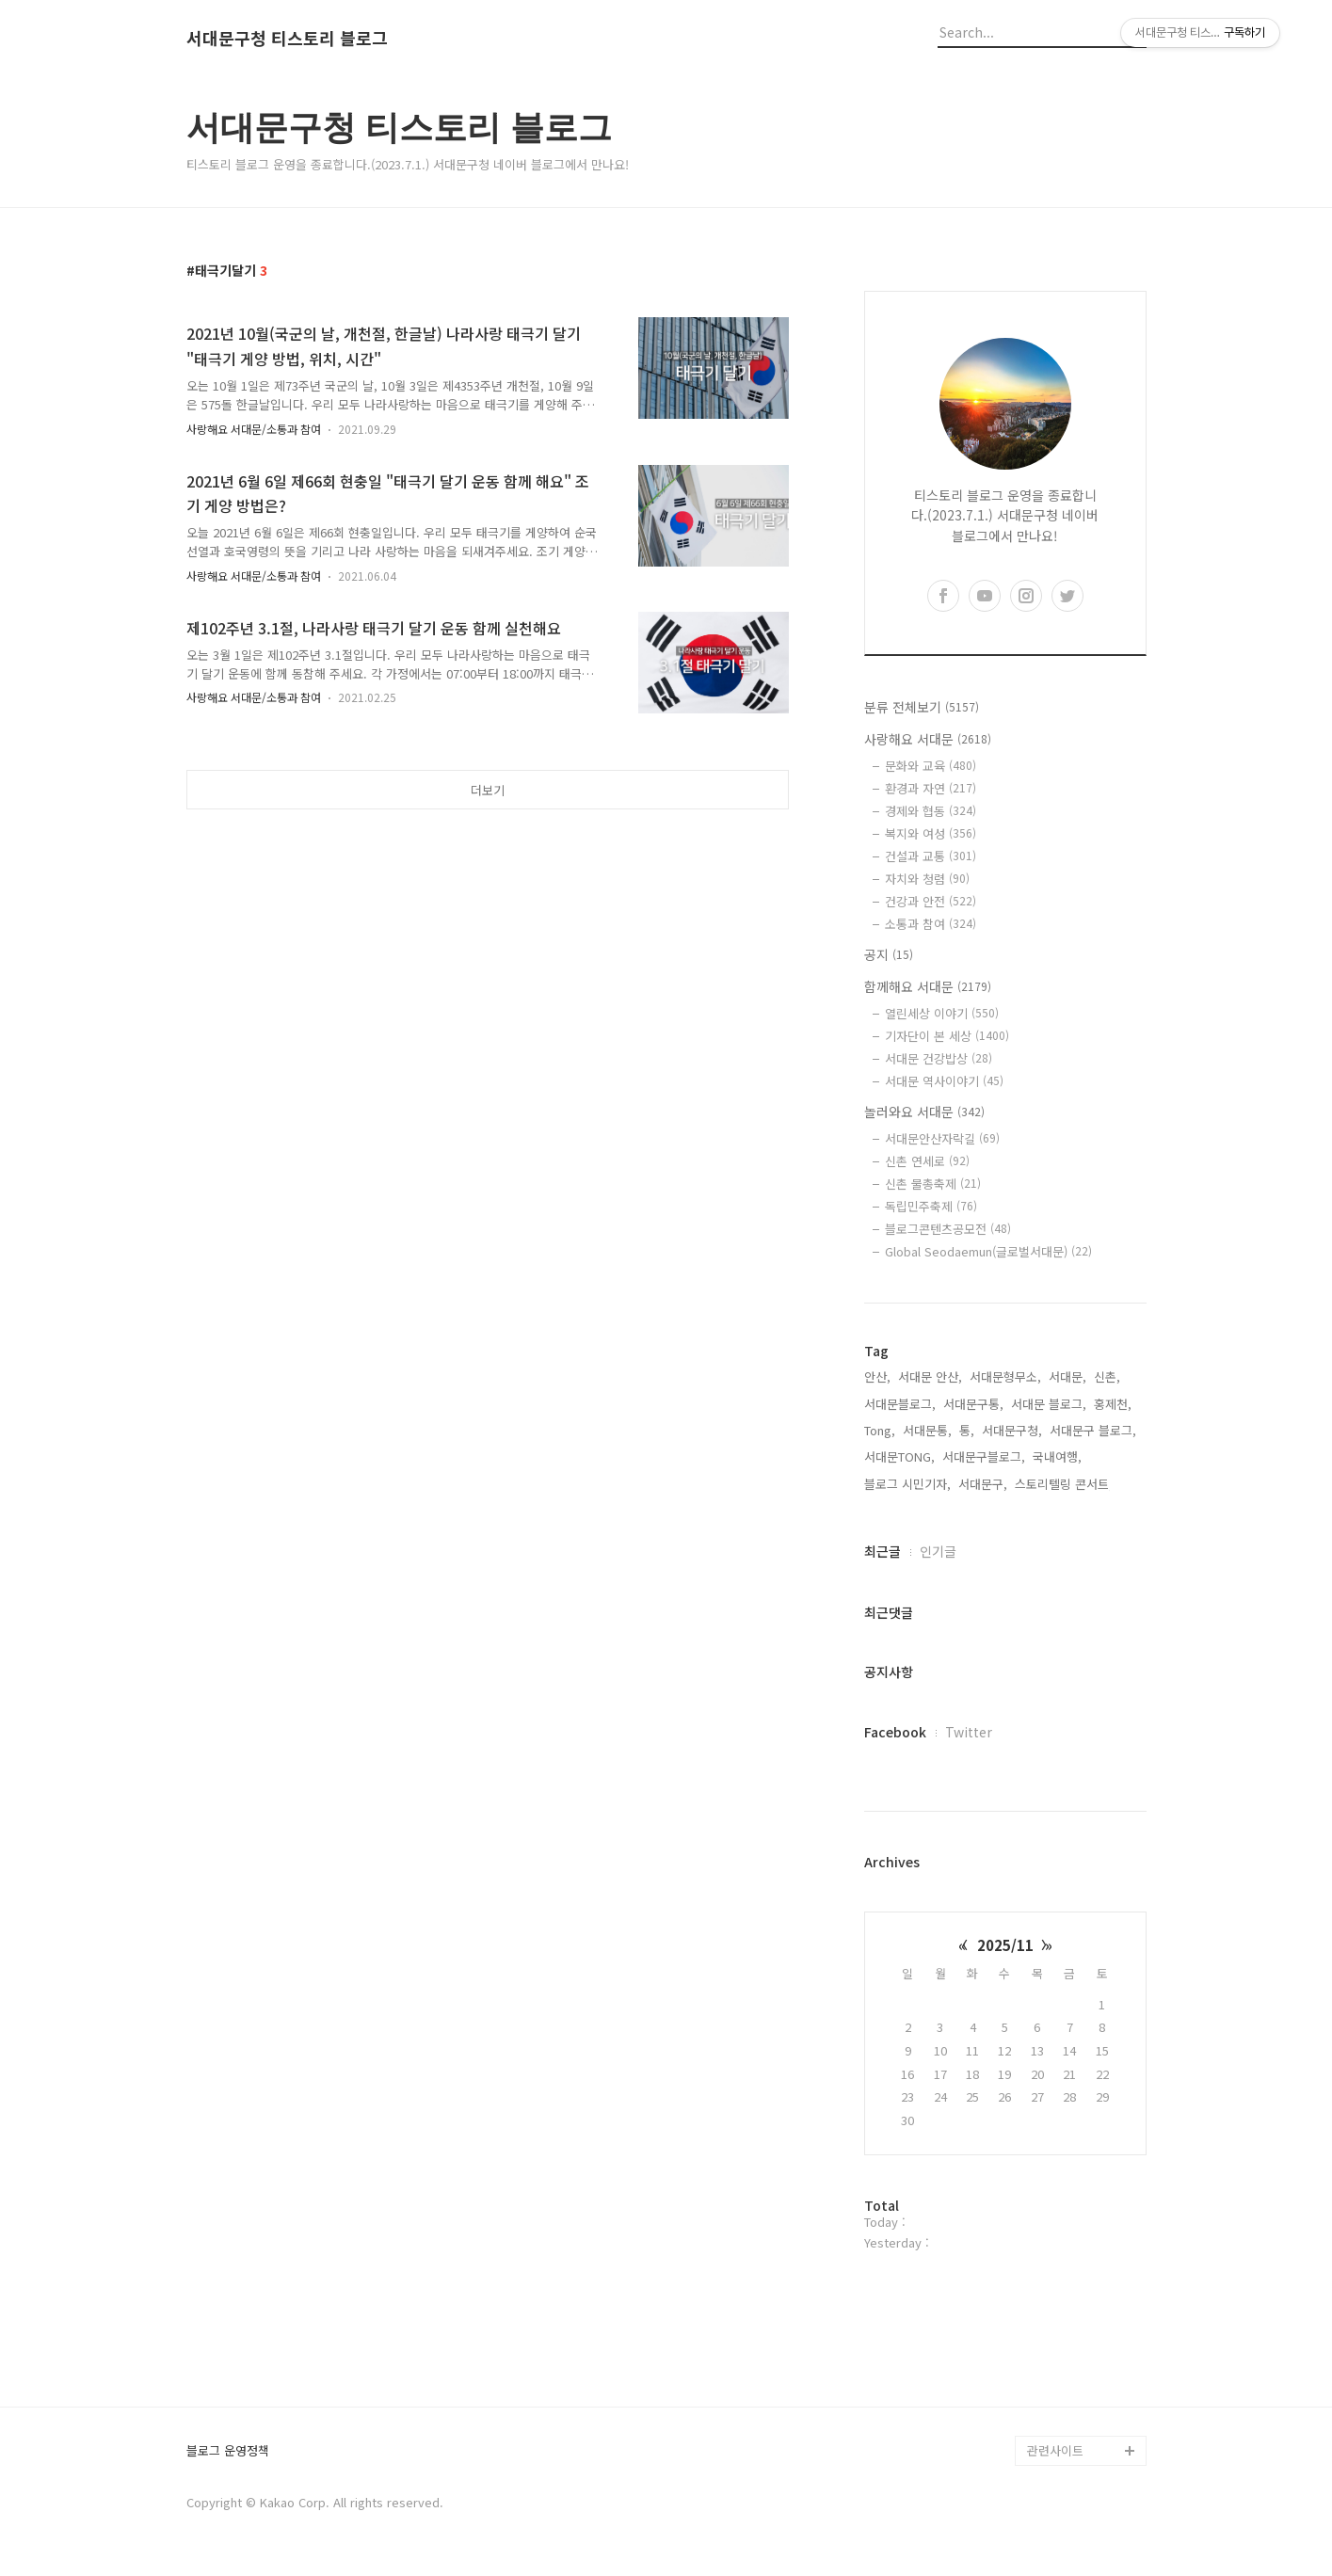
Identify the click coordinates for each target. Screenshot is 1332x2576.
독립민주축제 (931, 1206)
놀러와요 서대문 (924, 1111)
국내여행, (1057, 1456)
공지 (888, 954)
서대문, (1067, 1376)
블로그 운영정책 (227, 2451)
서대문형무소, (1005, 1376)
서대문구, (982, 1484)
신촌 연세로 (927, 1161)
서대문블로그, (900, 1404)
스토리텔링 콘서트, (1064, 1484)
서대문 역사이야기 (944, 1081)
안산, (877, 1376)
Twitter (968, 1731)
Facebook (895, 1731)
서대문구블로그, (983, 1456)
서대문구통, (973, 1404)
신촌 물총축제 (933, 1183)
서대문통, (927, 1430)
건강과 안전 (930, 901)
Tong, (879, 1430)
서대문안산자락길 (942, 1138)
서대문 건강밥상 (938, 1058)
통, (966, 1430)
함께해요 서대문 (927, 986)
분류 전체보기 (921, 706)
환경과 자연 (930, 788)
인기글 (938, 1551)
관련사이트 (1055, 2450)
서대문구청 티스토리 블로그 (287, 38)
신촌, (1107, 1376)
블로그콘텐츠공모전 (948, 1229)
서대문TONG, (899, 1456)
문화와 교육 (930, 766)
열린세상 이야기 (942, 1013)
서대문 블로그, (1048, 1404)
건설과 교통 (930, 856)
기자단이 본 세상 (947, 1036)
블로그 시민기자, (907, 1484)
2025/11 (1005, 1945)
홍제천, (1112, 1404)
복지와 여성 (930, 833)
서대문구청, (1012, 1430)
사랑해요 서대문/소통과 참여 (253, 429)
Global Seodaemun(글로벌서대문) (988, 1251)
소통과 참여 (930, 924)
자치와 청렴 (927, 879)
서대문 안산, (930, 1376)
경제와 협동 (930, 811)
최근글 (882, 1551)
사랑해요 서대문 (927, 738)
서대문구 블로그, (1093, 1430)
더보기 (488, 790)
